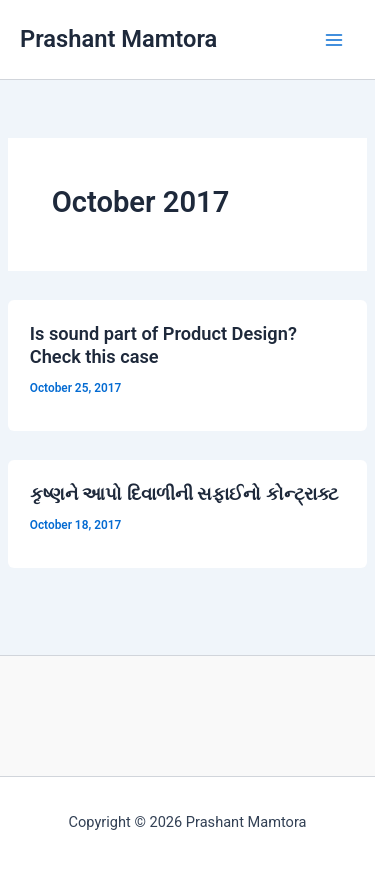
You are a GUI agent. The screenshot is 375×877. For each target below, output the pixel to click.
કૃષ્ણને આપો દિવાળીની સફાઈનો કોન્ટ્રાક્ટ (184, 493)
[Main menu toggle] (334, 40)
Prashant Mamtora (118, 39)
